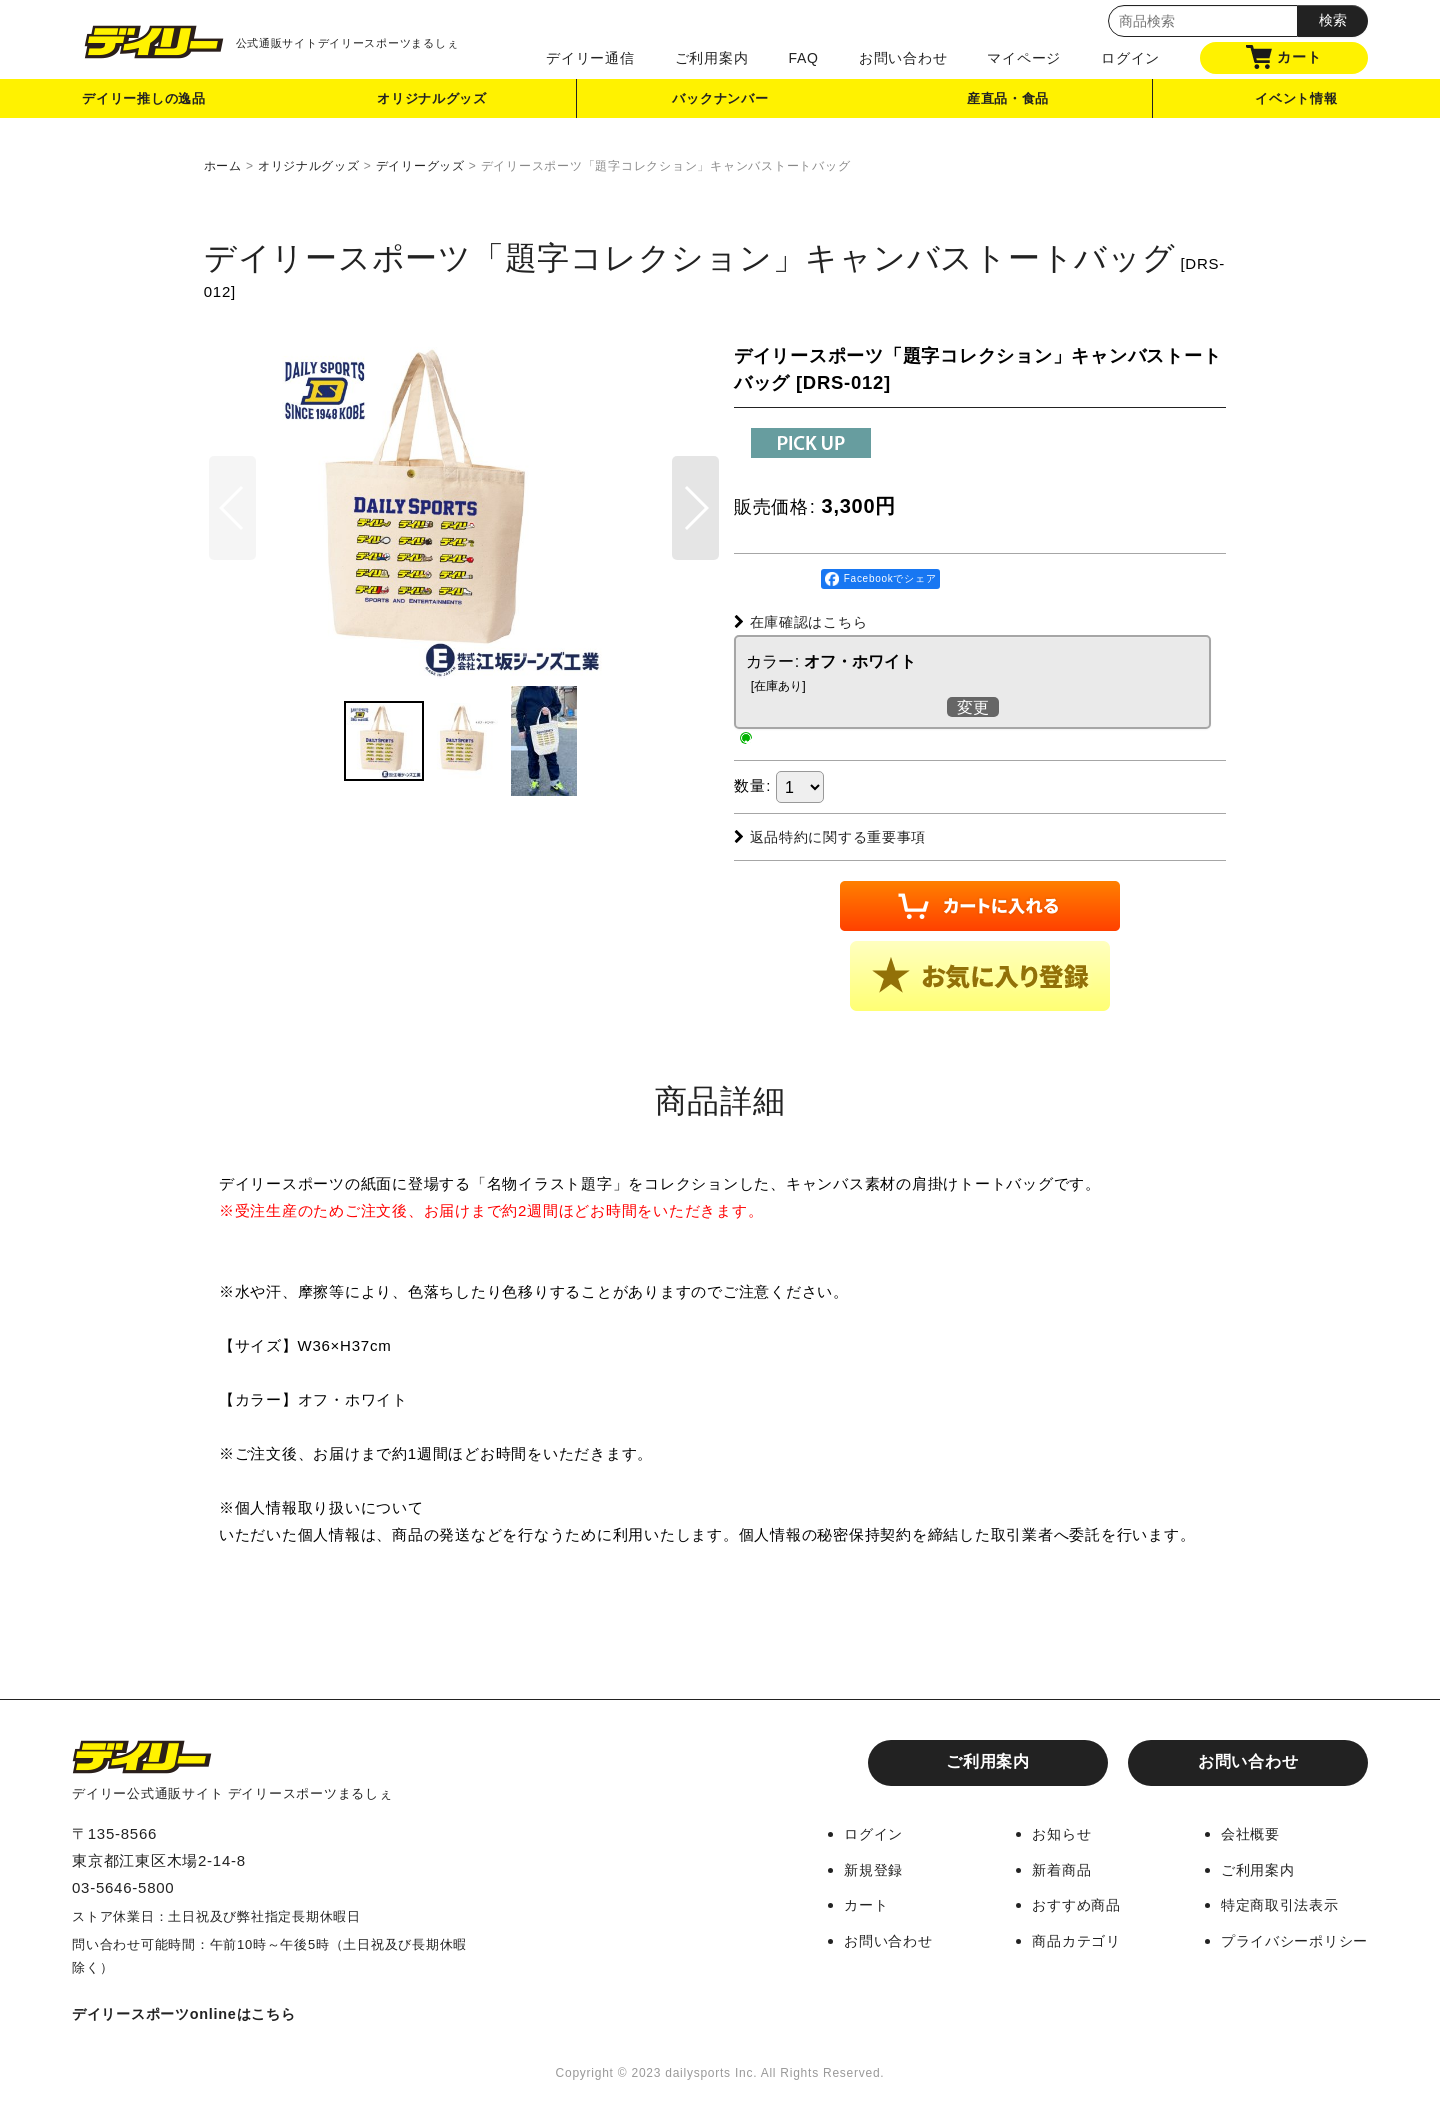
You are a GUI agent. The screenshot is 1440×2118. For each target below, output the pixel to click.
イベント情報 (1296, 103)
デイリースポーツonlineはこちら (191, 2012)
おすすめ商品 (1063, 1903)
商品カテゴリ (1063, 1938)
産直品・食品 (1008, 103)
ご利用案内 (712, 58)
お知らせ (1047, 1833)
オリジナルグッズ (433, 103)
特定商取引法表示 (1274, 1903)
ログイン (1130, 58)
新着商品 (1047, 1868)
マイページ (1024, 58)
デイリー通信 (590, 58)
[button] (695, 537)
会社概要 (1242, 1833)
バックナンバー (720, 103)
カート (1283, 57)
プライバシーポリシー (1290, 1938)
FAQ (803, 58)
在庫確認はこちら (805, 621)
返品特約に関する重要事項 (837, 836)
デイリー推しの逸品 (144, 103)
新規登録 (853, 1868)
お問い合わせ (903, 58)
